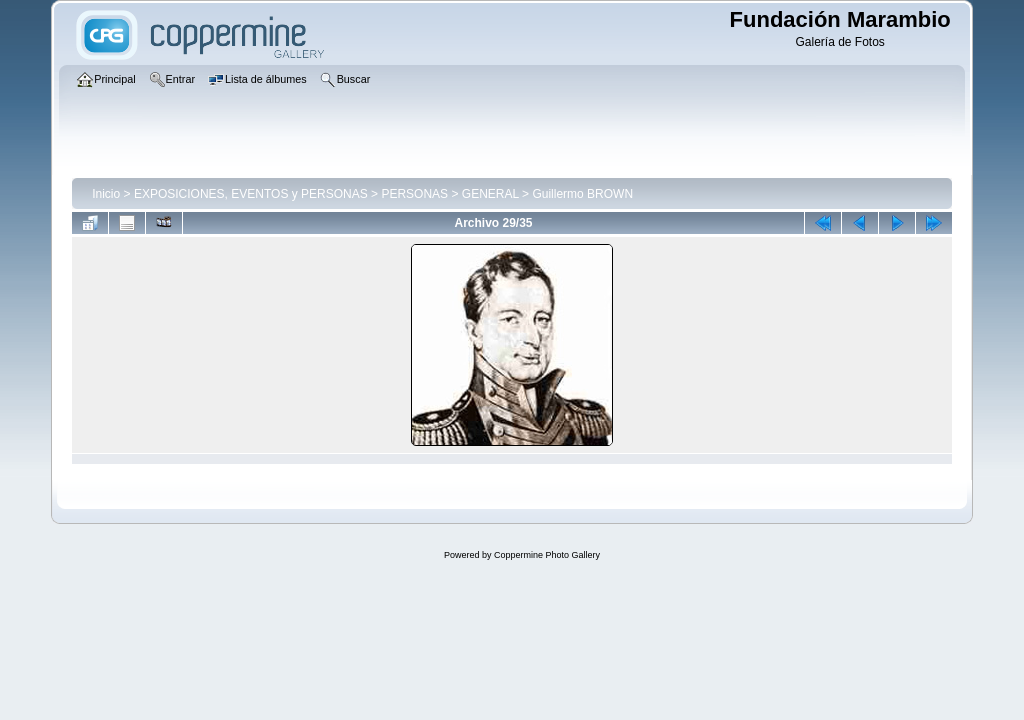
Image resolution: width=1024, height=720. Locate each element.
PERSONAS (414, 194)
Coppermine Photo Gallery (547, 555)
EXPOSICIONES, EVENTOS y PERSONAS (251, 194)
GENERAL (490, 194)
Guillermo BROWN (582, 194)
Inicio (106, 194)
